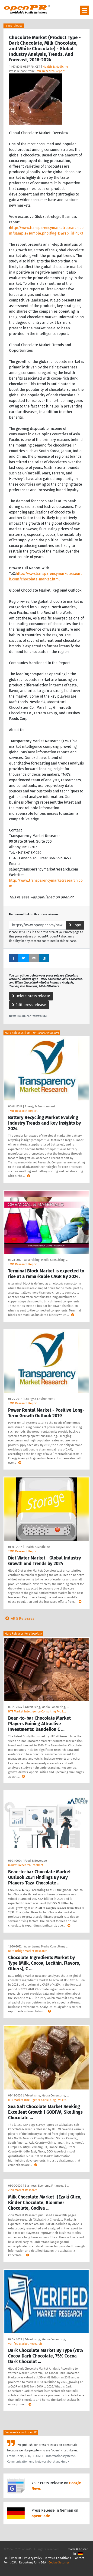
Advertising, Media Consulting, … (46, 1260)
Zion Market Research (23, 2190)
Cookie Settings (59, 2562)
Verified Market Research (25, 2343)
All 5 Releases (18, 1618)
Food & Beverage (35, 1860)
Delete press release (31, 996)
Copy (75, 925)
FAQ (5, 2558)
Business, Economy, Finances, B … (47, 2185)
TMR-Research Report (50, 71)
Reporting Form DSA (32, 2562)
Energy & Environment (40, 1106)
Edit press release (29, 1005)
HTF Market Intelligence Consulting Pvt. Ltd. (37, 1711)
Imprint (16, 2558)
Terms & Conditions (58, 2558)
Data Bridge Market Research (28, 1951)
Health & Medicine (55, 66)
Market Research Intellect (25, 1865)
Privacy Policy (33, 2558)
